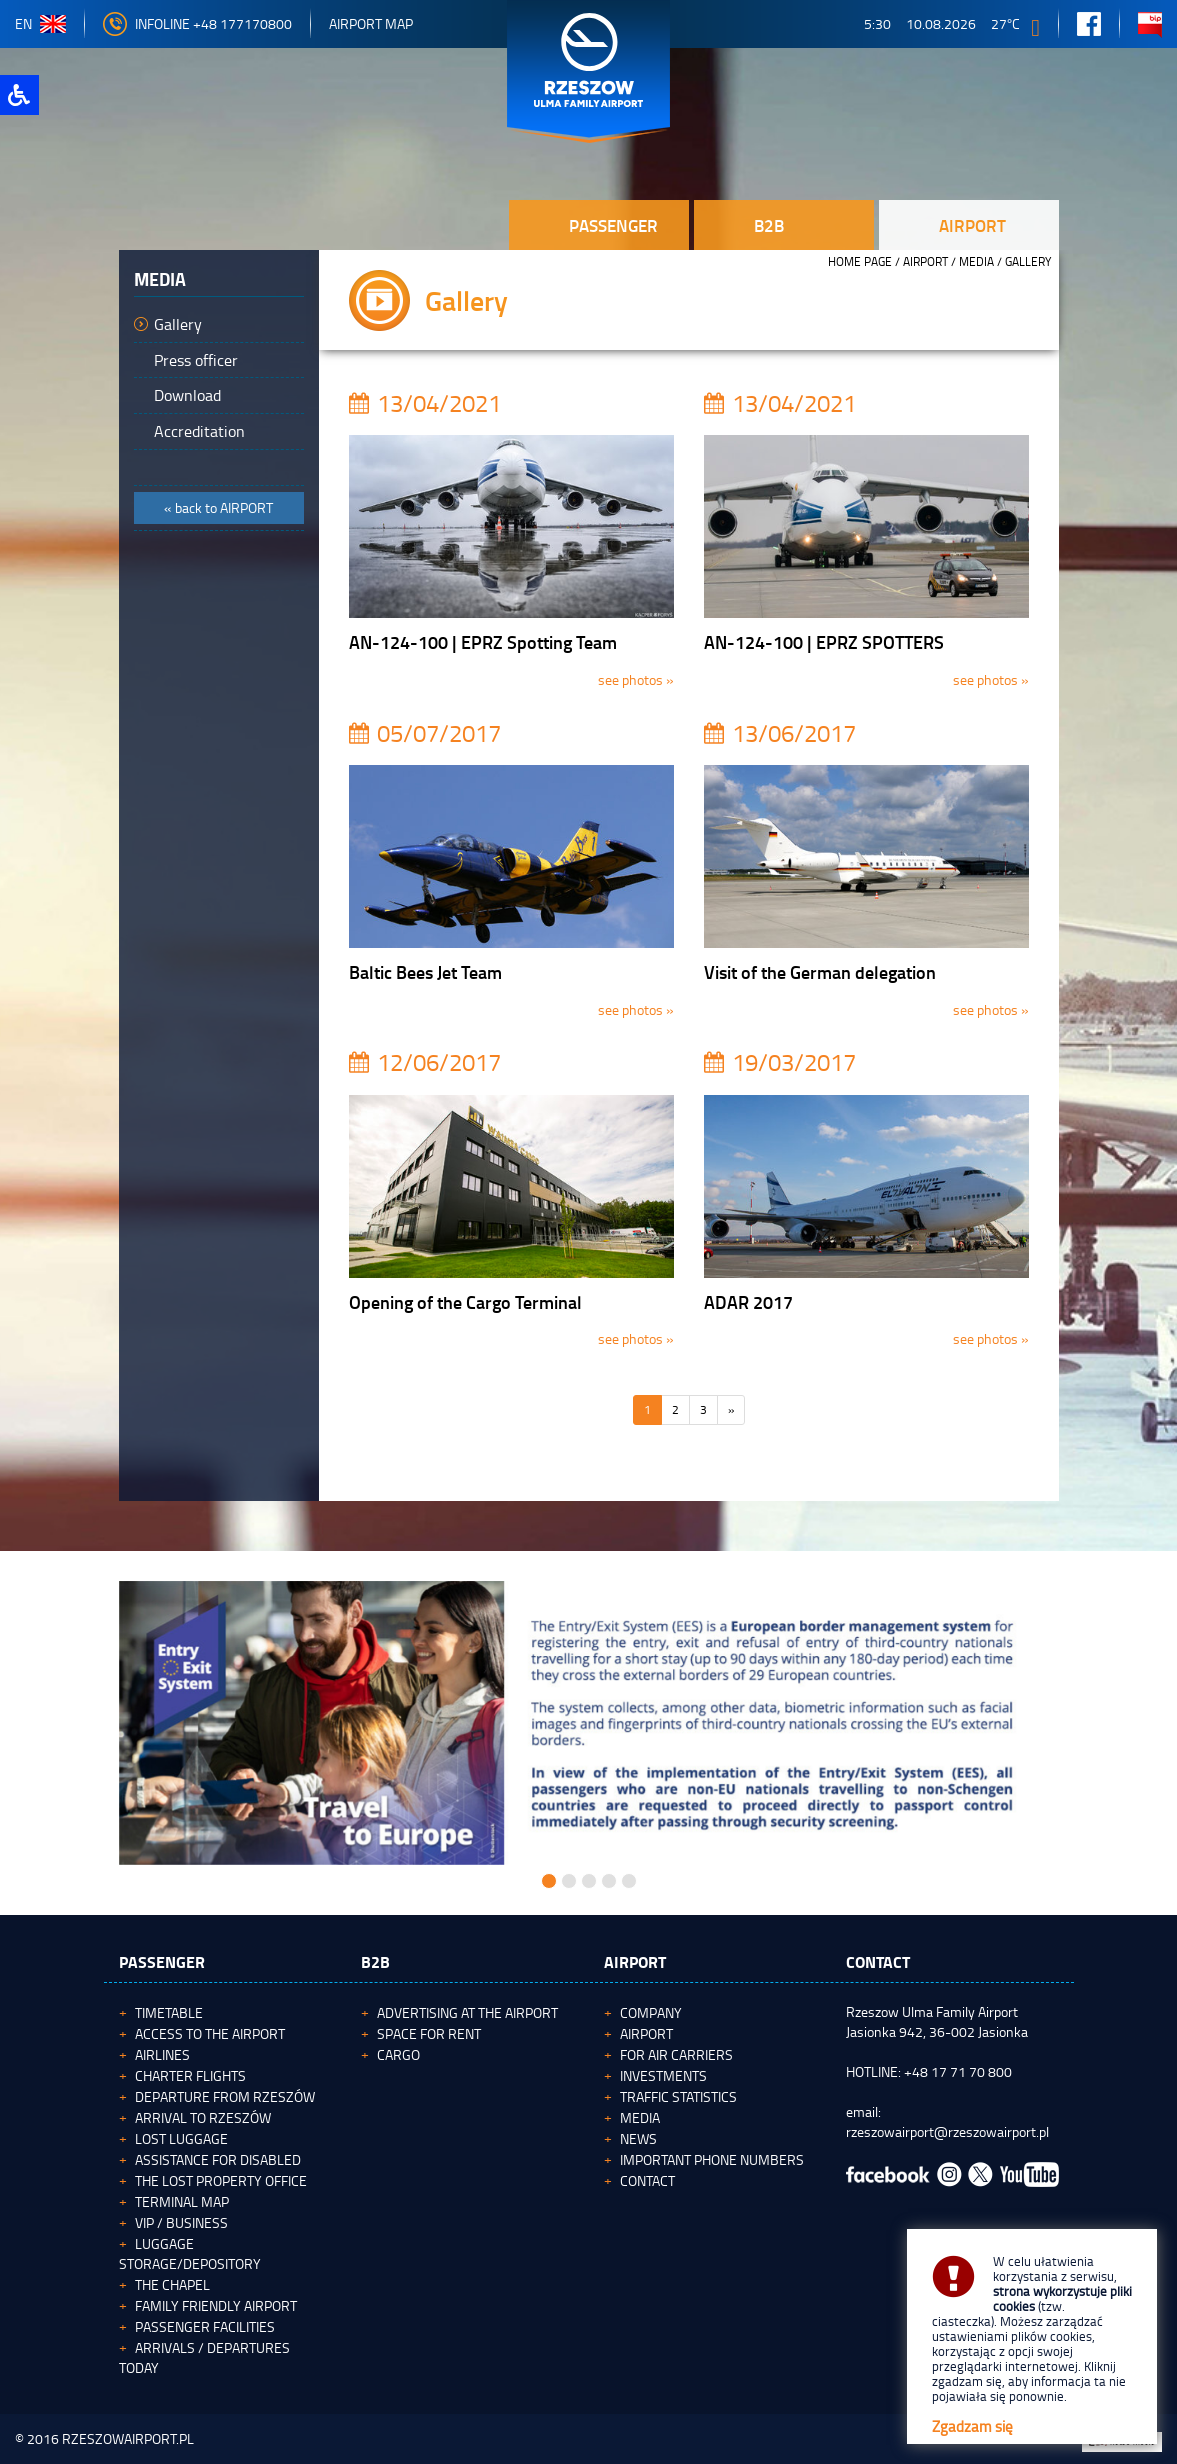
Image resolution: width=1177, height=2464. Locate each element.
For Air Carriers (676, 2054)
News (638, 2138)
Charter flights (190, 2075)
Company (651, 2012)
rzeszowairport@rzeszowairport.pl (947, 2131)
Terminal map (182, 2201)
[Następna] (731, 1410)
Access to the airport (210, 2033)
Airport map (371, 23)
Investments (663, 2075)
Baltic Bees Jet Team (425, 972)
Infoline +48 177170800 (197, 23)
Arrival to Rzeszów (203, 2117)
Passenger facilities (205, 2326)
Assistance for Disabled (218, 2159)
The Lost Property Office (221, 2180)
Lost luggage (181, 2138)
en (40, 23)
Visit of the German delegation (820, 972)
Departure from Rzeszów (225, 2096)
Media (976, 261)
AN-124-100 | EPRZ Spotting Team (483, 642)
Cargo (398, 2054)
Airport (925, 261)
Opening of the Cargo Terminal (465, 1302)
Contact (647, 2180)
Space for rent (429, 2033)
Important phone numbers (712, 2159)
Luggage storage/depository (190, 2253)
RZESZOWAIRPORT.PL (128, 2438)
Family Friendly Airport (216, 2305)
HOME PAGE (860, 261)
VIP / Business (181, 2222)
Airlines (162, 2054)
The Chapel (172, 2284)
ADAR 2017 (748, 1302)
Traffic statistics (678, 2096)
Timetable (169, 2012)
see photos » (636, 679)
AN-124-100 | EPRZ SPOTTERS (824, 642)
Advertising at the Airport (467, 2012)
